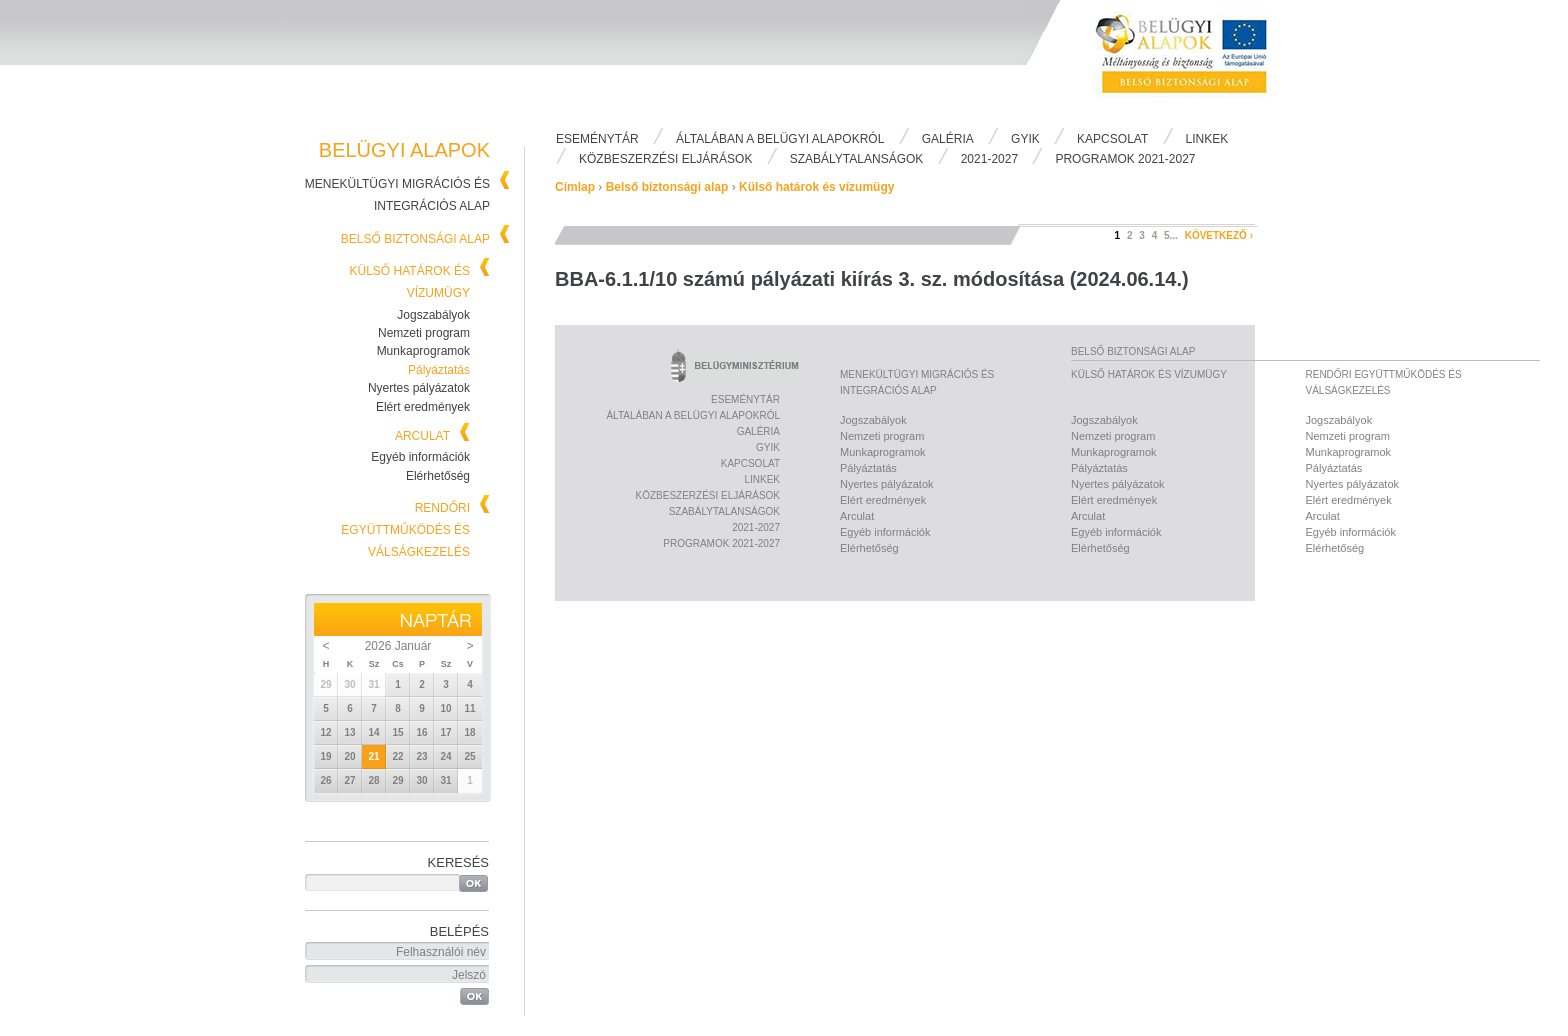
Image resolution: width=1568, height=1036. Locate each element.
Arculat (422, 436)
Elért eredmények (423, 407)
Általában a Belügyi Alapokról (780, 139)
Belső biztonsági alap (415, 239)
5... (1171, 235)
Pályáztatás (439, 370)
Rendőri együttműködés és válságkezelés (405, 530)
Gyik (1025, 139)
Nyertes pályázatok (419, 388)
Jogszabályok (433, 315)
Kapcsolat (1112, 139)
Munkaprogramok (423, 351)
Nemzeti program (424, 333)
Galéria (948, 139)
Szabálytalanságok (857, 159)
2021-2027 (989, 159)
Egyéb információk (420, 457)
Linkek (1207, 139)
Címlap (575, 187)
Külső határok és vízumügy (816, 187)
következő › (1219, 235)
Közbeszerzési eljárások (665, 159)
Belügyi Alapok (1194, 61)
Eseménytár (597, 139)
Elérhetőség (438, 476)
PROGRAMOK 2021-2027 (1125, 159)
